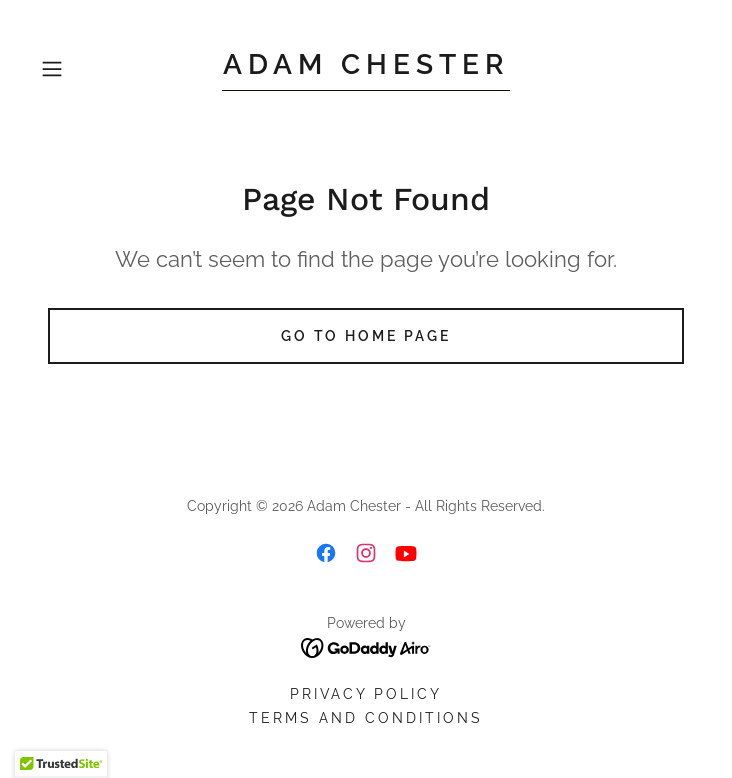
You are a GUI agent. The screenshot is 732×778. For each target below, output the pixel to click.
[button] (82, 69)
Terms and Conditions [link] (366, 718)
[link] (366, 69)
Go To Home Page (366, 336)
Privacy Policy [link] (366, 694)
